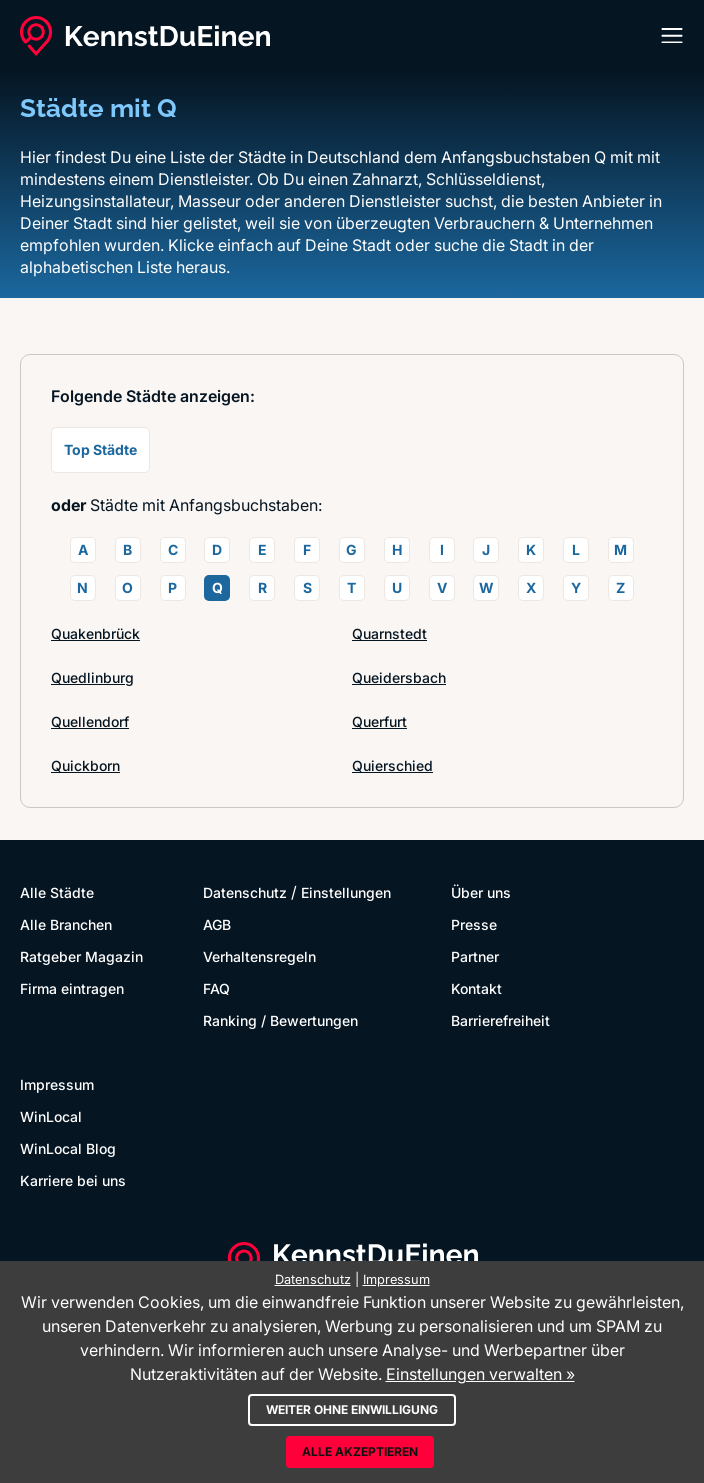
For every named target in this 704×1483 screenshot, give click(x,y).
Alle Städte (57, 892)
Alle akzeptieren (360, 1451)
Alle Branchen (66, 924)
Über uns (481, 892)
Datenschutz (245, 892)
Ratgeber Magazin (81, 956)
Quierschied (392, 765)
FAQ (216, 988)
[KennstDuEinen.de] (145, 36)
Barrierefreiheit (500, 1020)
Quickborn (85, 765)
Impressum (57, 1084)
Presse (474, 924)
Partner (475, 956)
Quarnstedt (389, 633)
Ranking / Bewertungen (280, 1020)
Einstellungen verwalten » (480, 1374)
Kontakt (476, 988)
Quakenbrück (95, 633)
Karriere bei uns (73, 1180)
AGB (217, 924)
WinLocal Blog (68, 1148)
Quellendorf (90, 721)
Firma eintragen (72, 988)
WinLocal (51, 1116)
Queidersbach (399, 677)
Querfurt (379, 721)
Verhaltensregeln (259, 956)
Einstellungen (346, 892)
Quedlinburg (92, 677)
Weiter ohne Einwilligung (352, 1409)
